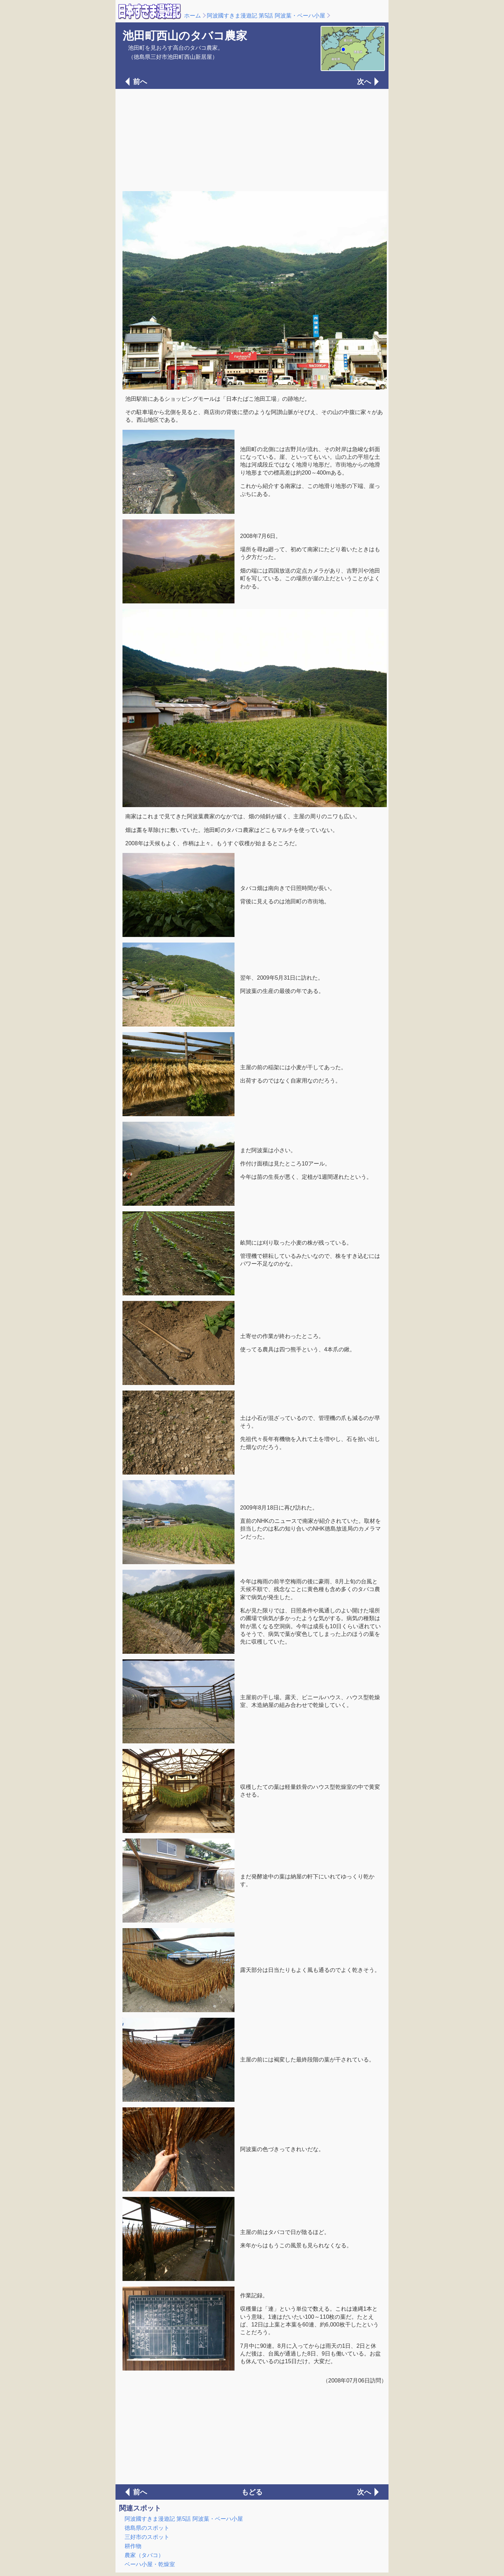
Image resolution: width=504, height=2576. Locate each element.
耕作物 (133, 2546)
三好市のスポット (147, 2537)
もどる (251, 2492)
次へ (364, 81)
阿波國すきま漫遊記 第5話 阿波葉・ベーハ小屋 (266, 16)
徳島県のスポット (147, 2528)
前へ (140, 81)
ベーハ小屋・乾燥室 (150, 2564)
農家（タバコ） (144, 2555)
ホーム (192, 16)
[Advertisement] (251, 139)
